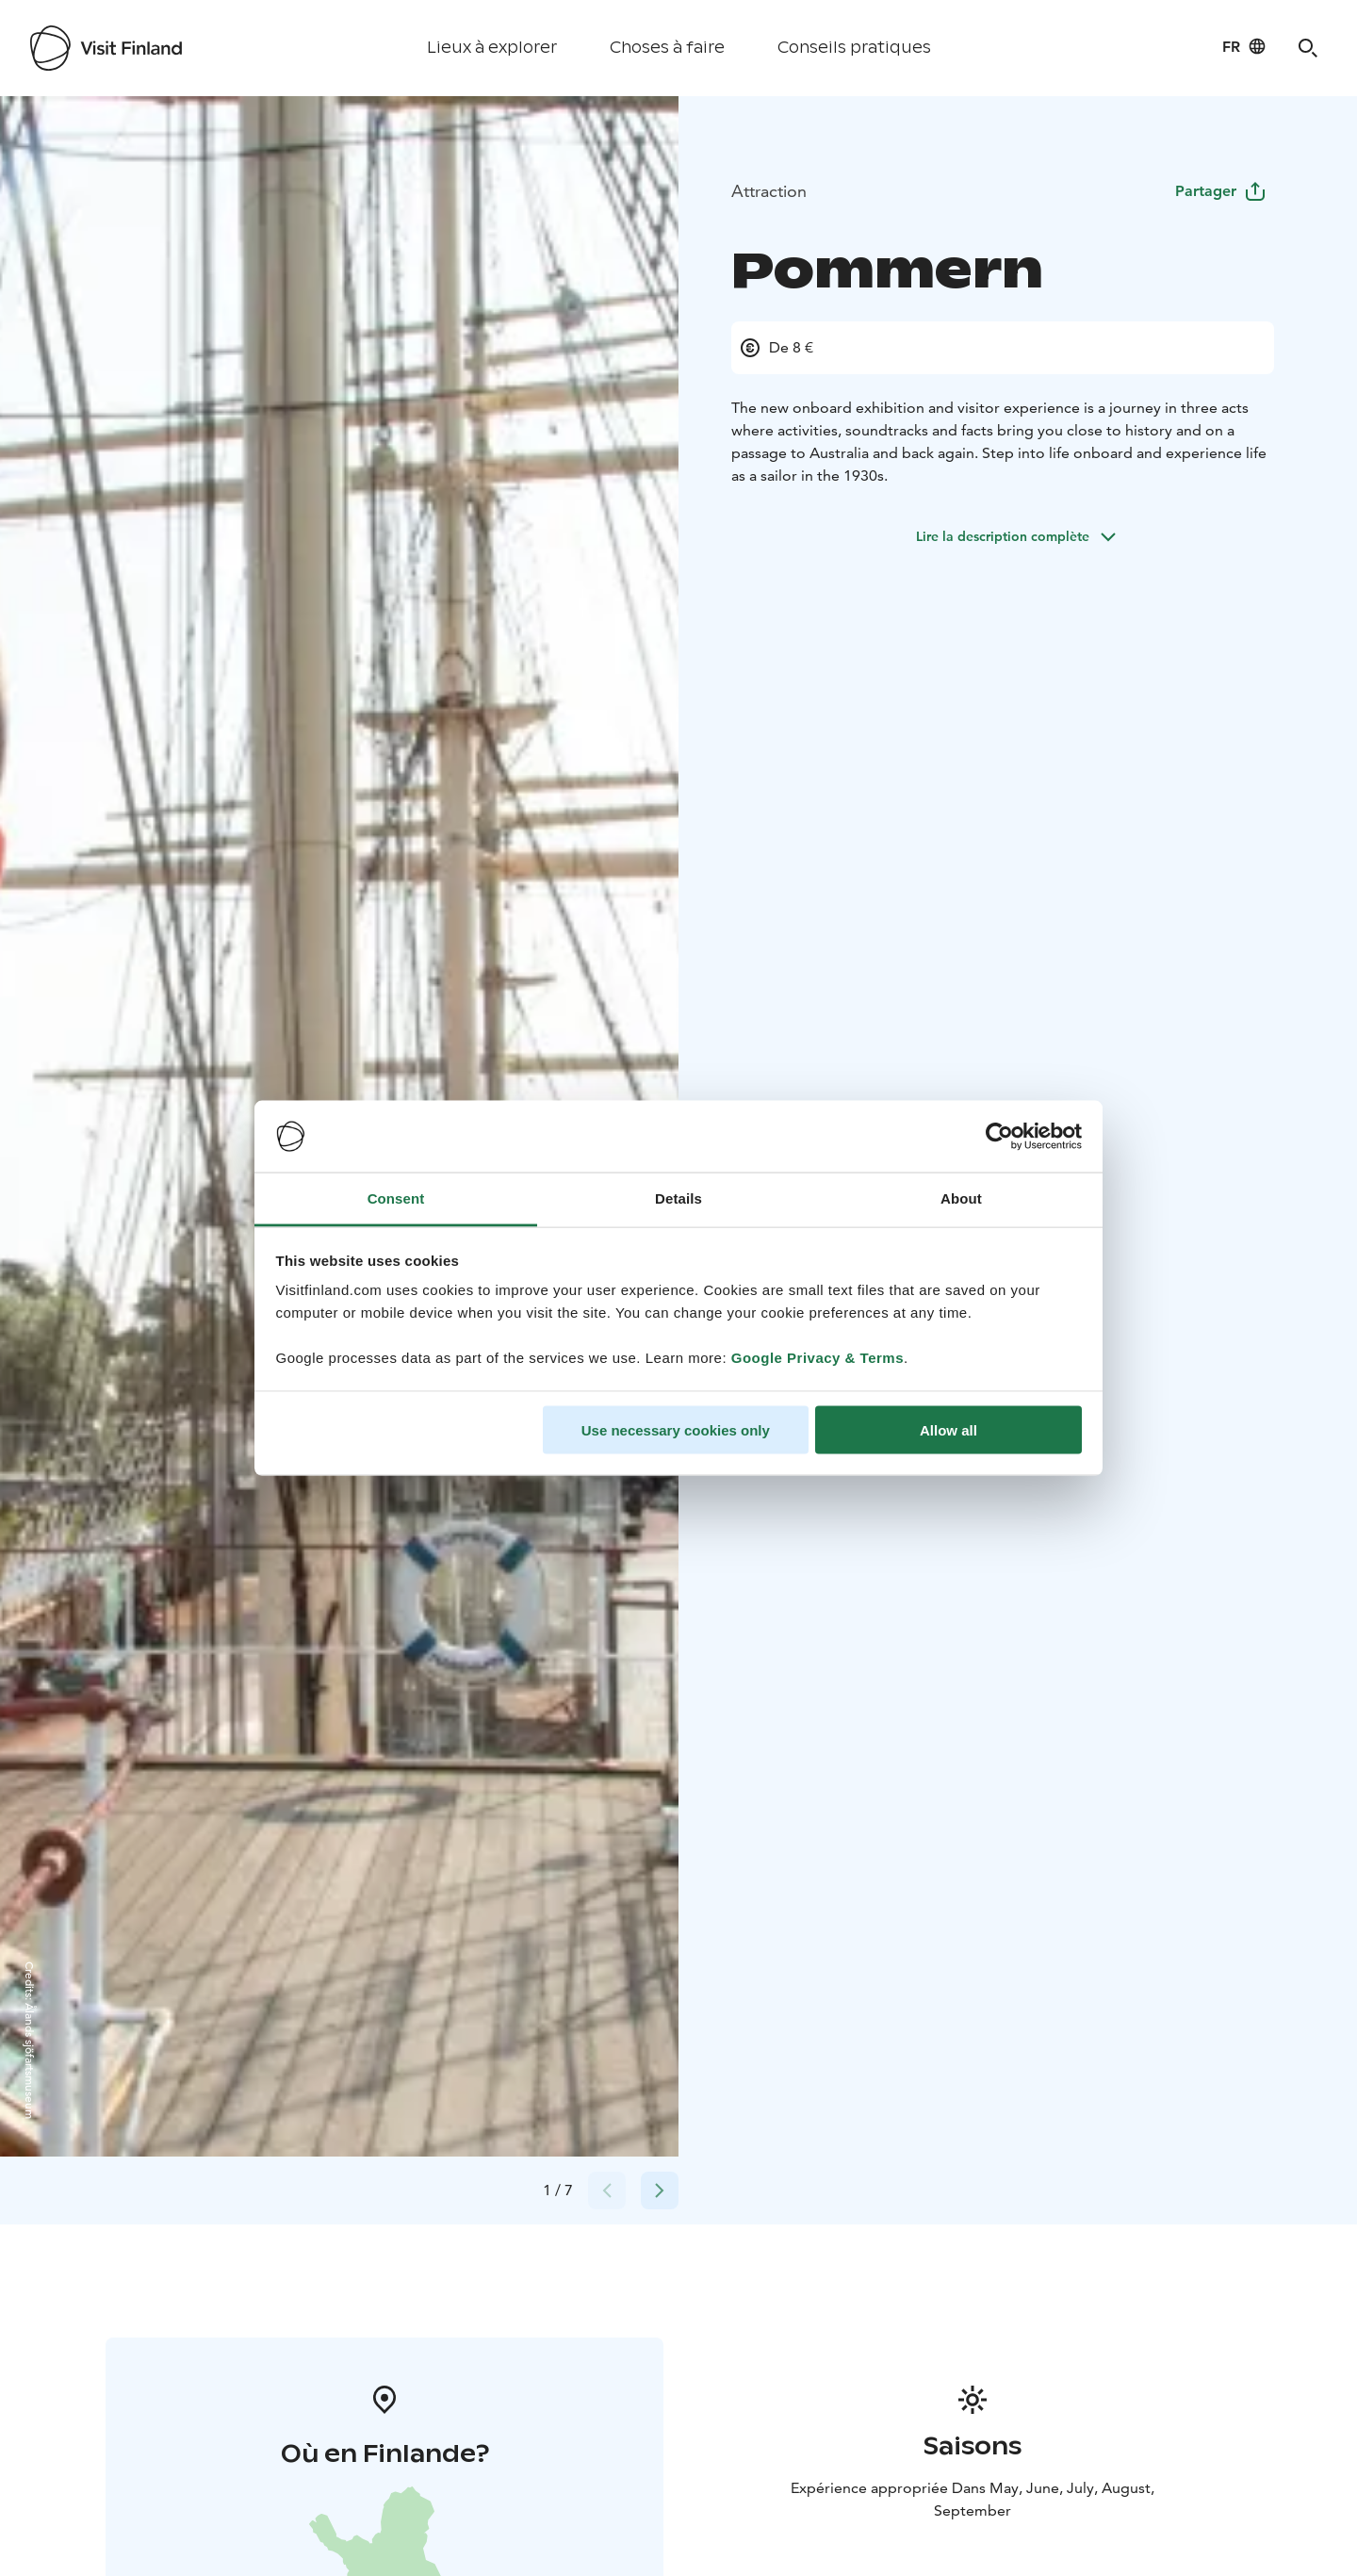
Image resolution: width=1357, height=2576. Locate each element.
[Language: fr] (1244, 46)
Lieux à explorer (492, 47)
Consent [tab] (396, 1198)
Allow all (948, 1429)
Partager (1221, 191)
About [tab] (961, 1198)
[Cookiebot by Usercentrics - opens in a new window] (999, 1137)
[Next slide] (659, 2190)
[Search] (1308, 48)
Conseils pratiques (854, 47)
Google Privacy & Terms (817, 1358)
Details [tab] (678, 1198)
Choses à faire (667, 47)
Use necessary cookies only (675, 1429)
